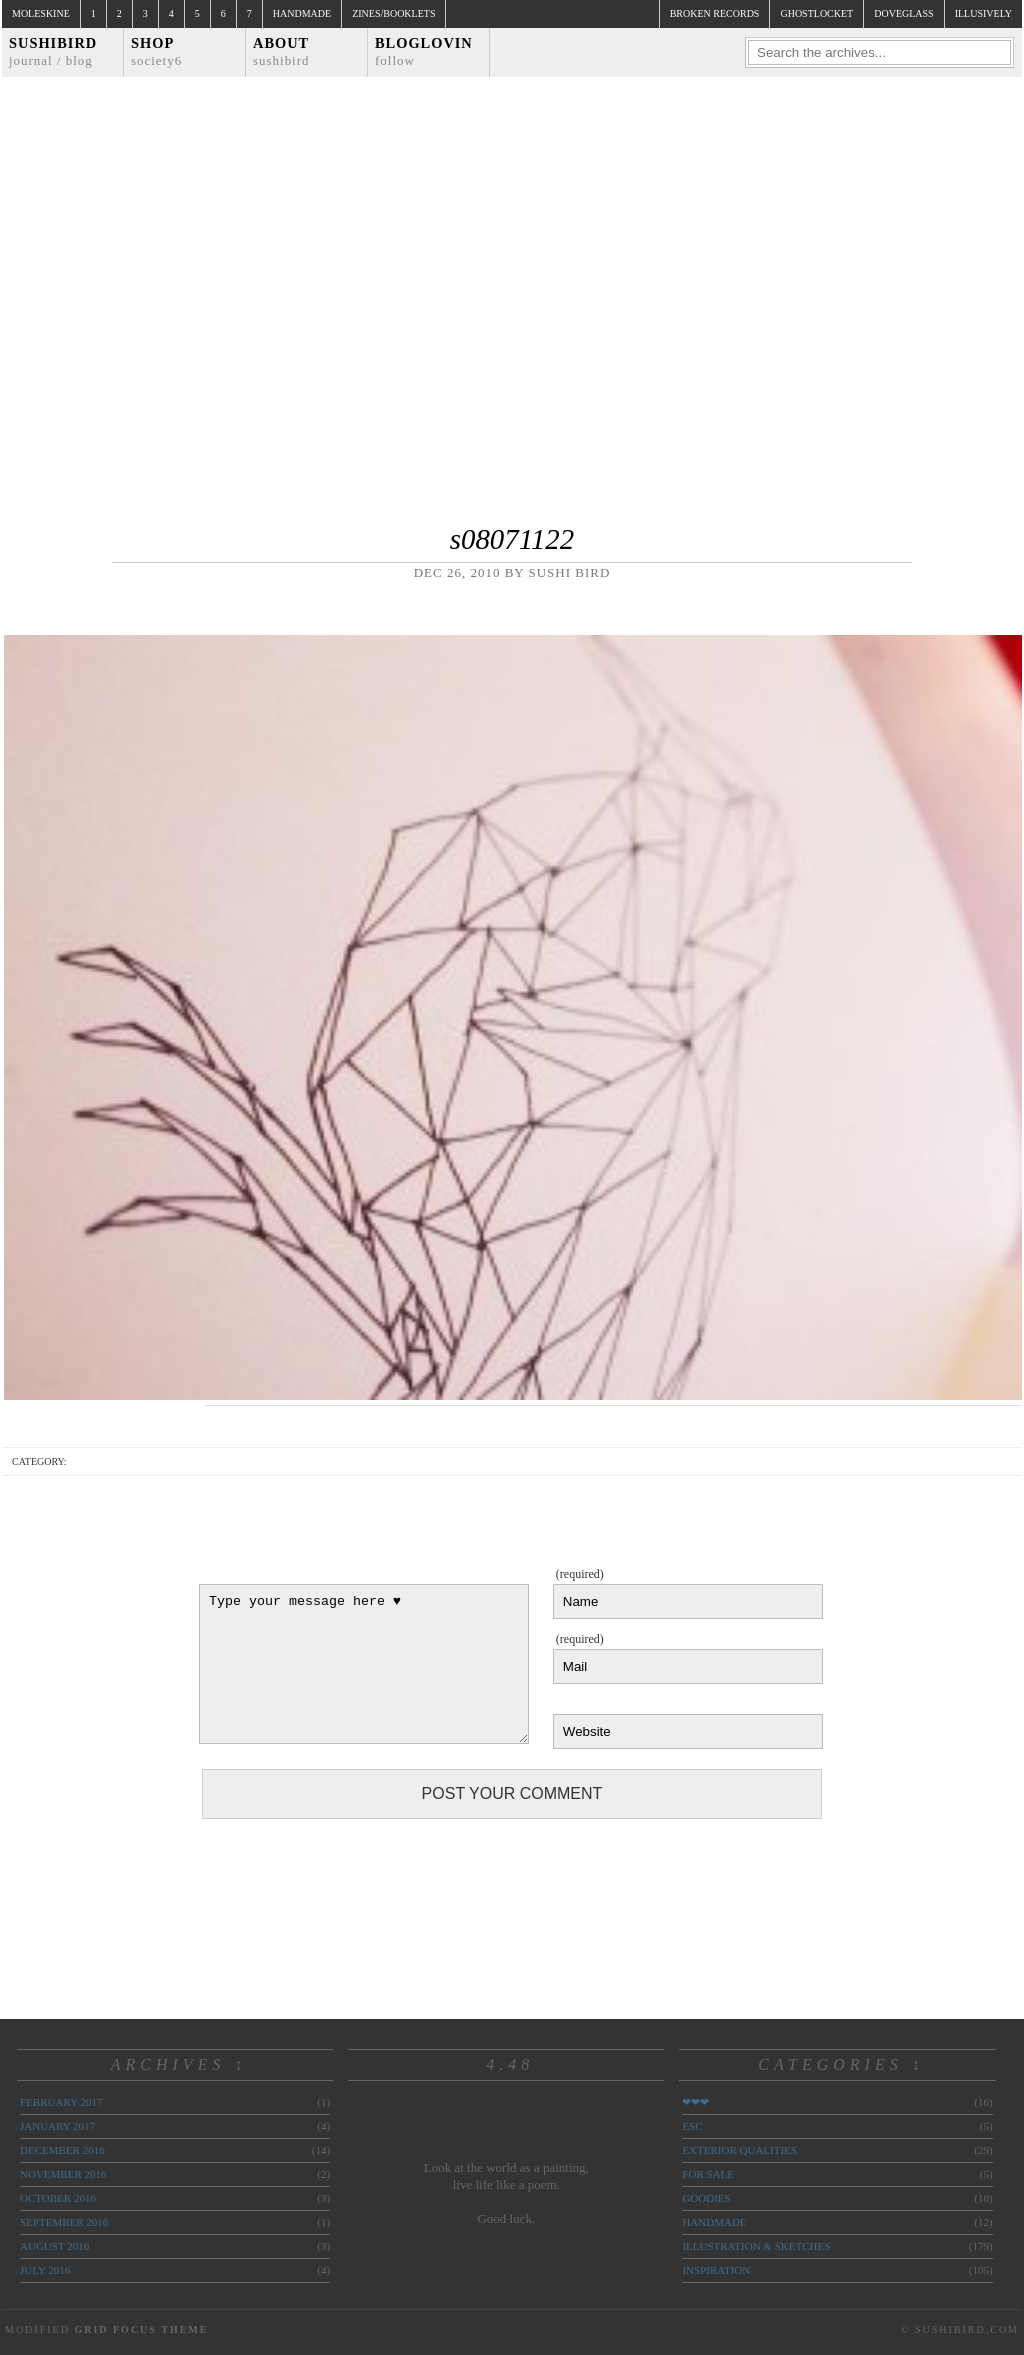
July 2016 (45, 2270)
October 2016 (58, 2198)
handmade (714, 2222)
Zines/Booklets (393, 13)
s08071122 (512, 539)
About (281, 51)
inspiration (716, 2270)
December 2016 (62, 2150)
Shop (156, 51)
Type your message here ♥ (364, 1664)
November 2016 (63, 2174)
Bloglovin (424, 51)
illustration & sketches (756, 2246)
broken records (715, 13)
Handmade (302, 13)
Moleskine (41, 13)
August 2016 (54, 2246)
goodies (706, 2198)
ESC (692, 2126)
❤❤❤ (695, 2102)
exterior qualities (739, 2150)
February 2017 (61, 2102)
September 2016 (64, 2222)
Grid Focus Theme (141, 2329)
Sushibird (53, 51)
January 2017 (57, 2126)
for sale (708, 2174)
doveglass (903, 13)
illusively (983, 13)
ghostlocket (816, 13)
